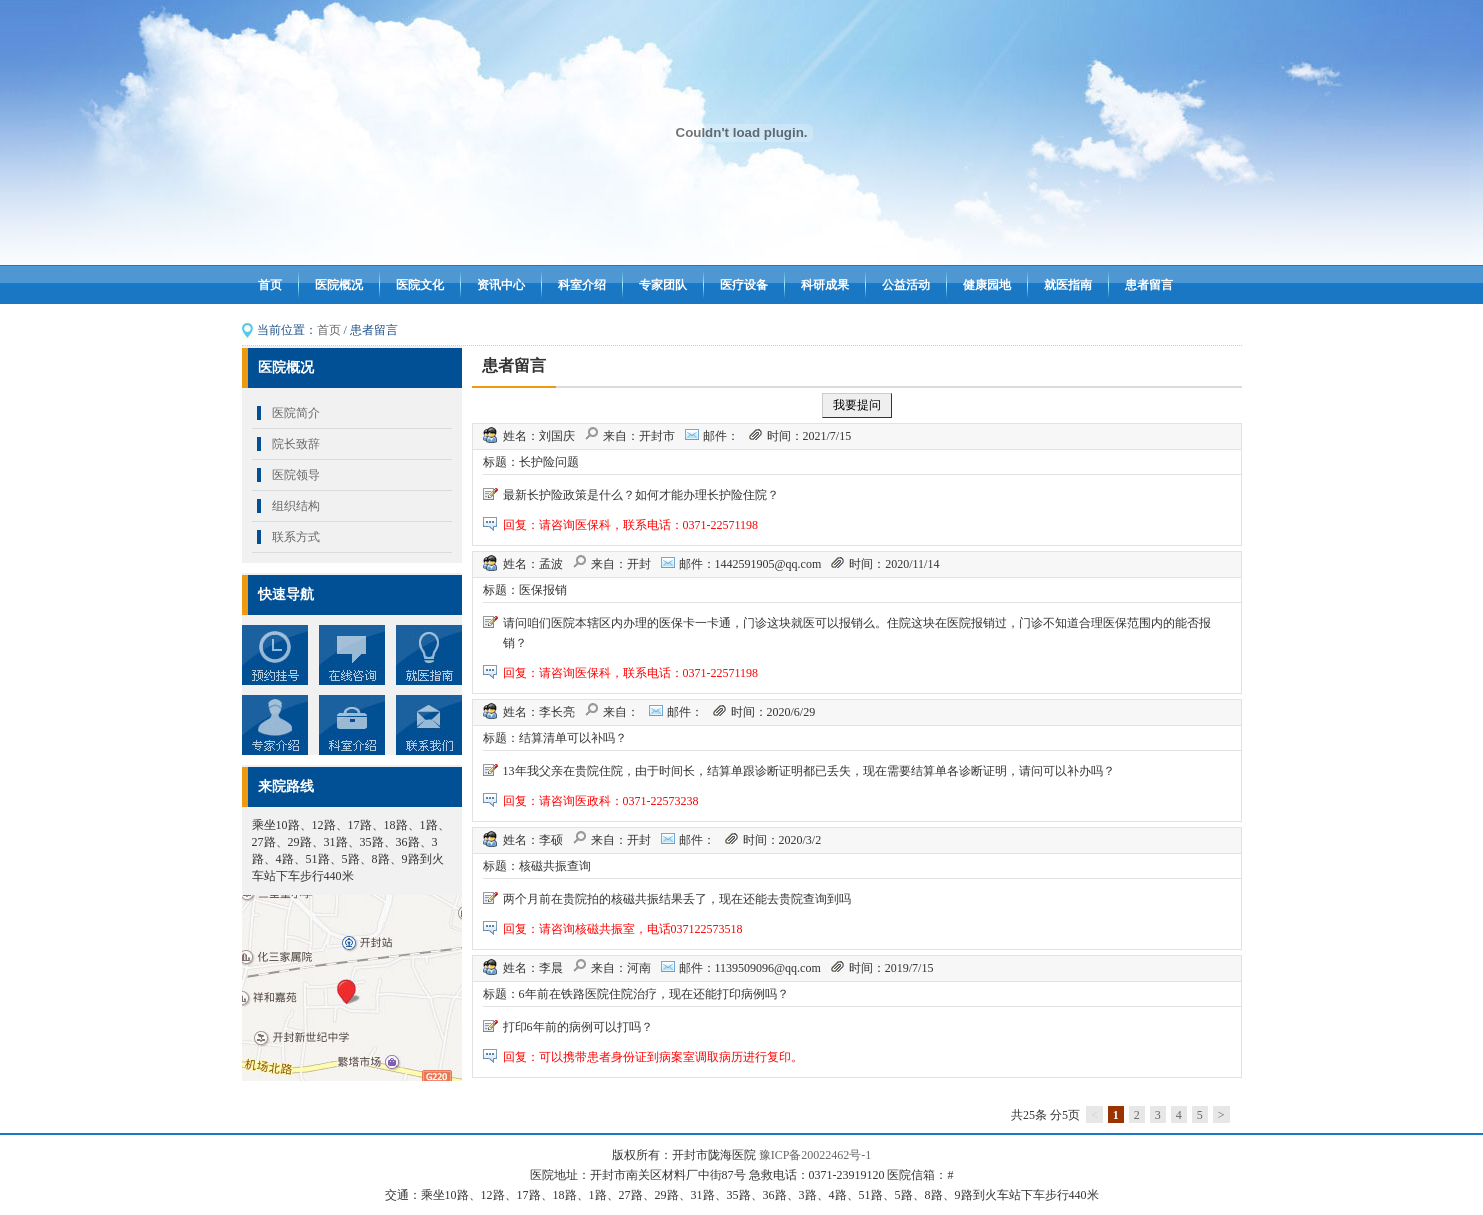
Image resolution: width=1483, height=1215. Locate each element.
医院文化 (420, 285)
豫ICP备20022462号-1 (815, 1155)
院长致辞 (296, 444)
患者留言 (1149, 285)
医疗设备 (744, 285)
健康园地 (987, 285)
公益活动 (906, 285)
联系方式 (296, 537)
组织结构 (296, 506)
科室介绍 (582, 285)
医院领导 (296, 475)
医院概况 (339, 285)
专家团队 (663, 285)
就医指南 (1068, 285)
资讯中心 (501, 285)
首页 (270, 285)
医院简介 (296, 413)
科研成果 (825, 285)
